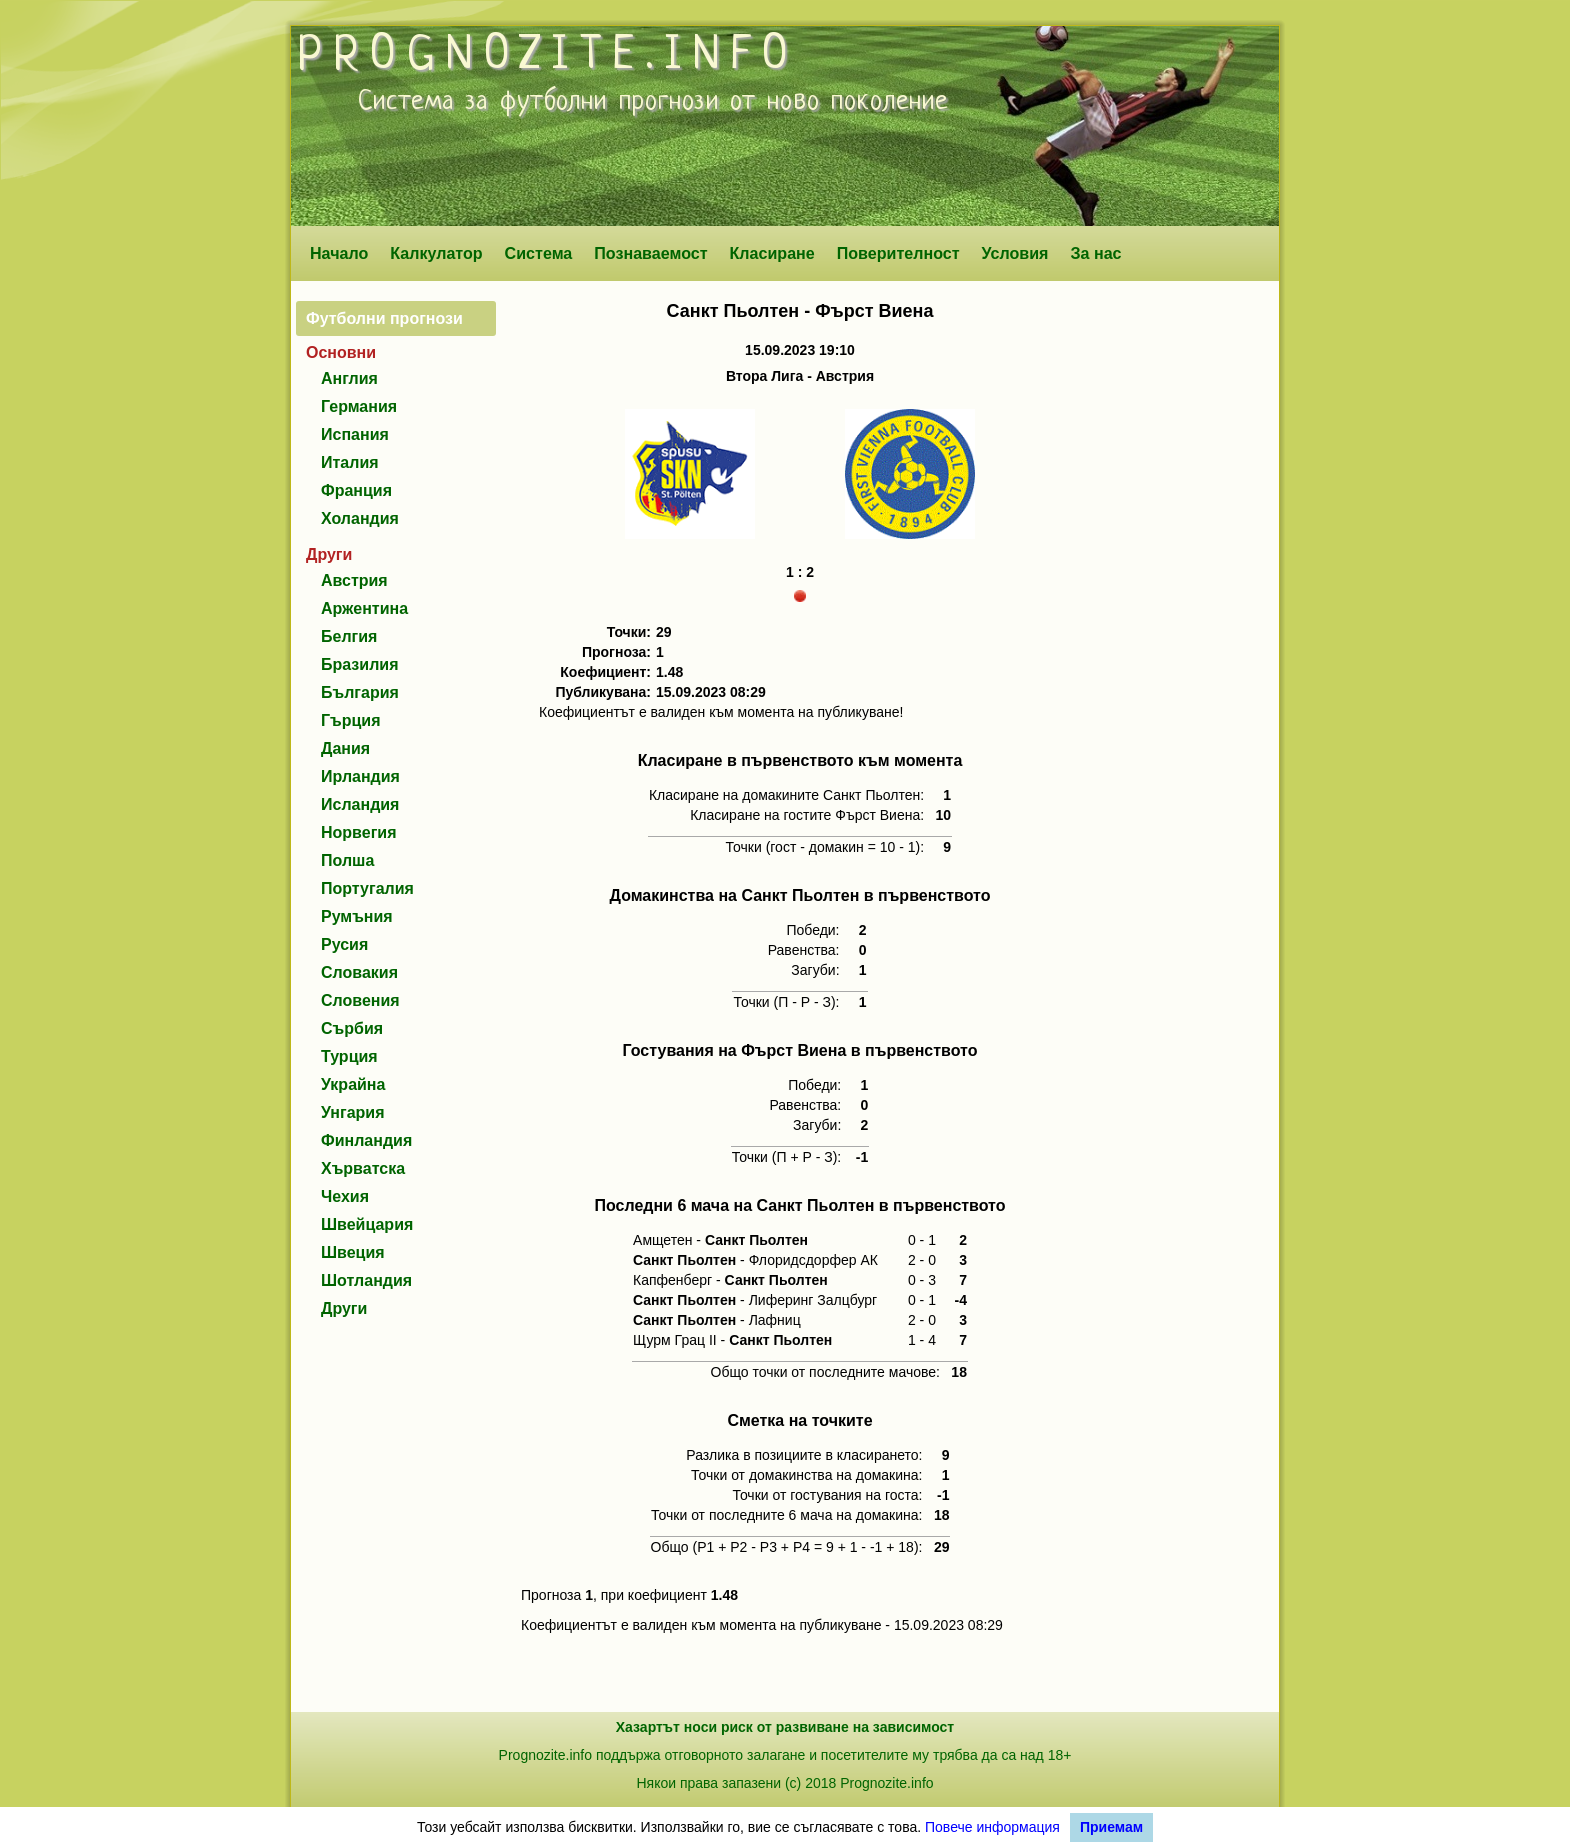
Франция (356, 490)
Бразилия (360, 664)
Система (539, 253)
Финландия (366, 1140)
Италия (350, 462)
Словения (360, 1000)
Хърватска (363, 1168)
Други (344, 1308)
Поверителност (898, 253)
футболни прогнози (609, 102)
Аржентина (364, 608)
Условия (1015, 253)
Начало (339, 253)
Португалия (367, 888)
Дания (345, 748)
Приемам (1111, 1827)
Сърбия (352, 1028)
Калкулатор (436, 253)
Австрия (354, 580)
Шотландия (366, 1280)
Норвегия (358, 832)
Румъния (357, 916)
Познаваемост (650, 253)
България (360, 692)
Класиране (771, 253)
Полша (347, 860)
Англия (349, 378)
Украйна (353, 1084)
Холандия (360, 518)
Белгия (349, 636)
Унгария (353, 1112)
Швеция (353, 1252)
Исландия (360, 804)
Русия (344, 944)
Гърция (351, 720)
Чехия (345, 1196)
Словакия (359, 972)
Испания (355, 434)
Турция (349, 1056)
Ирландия (360, 776)
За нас (1095, 253)
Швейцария (367, 1224)
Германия (359, 406)
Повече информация (992, 1827)
